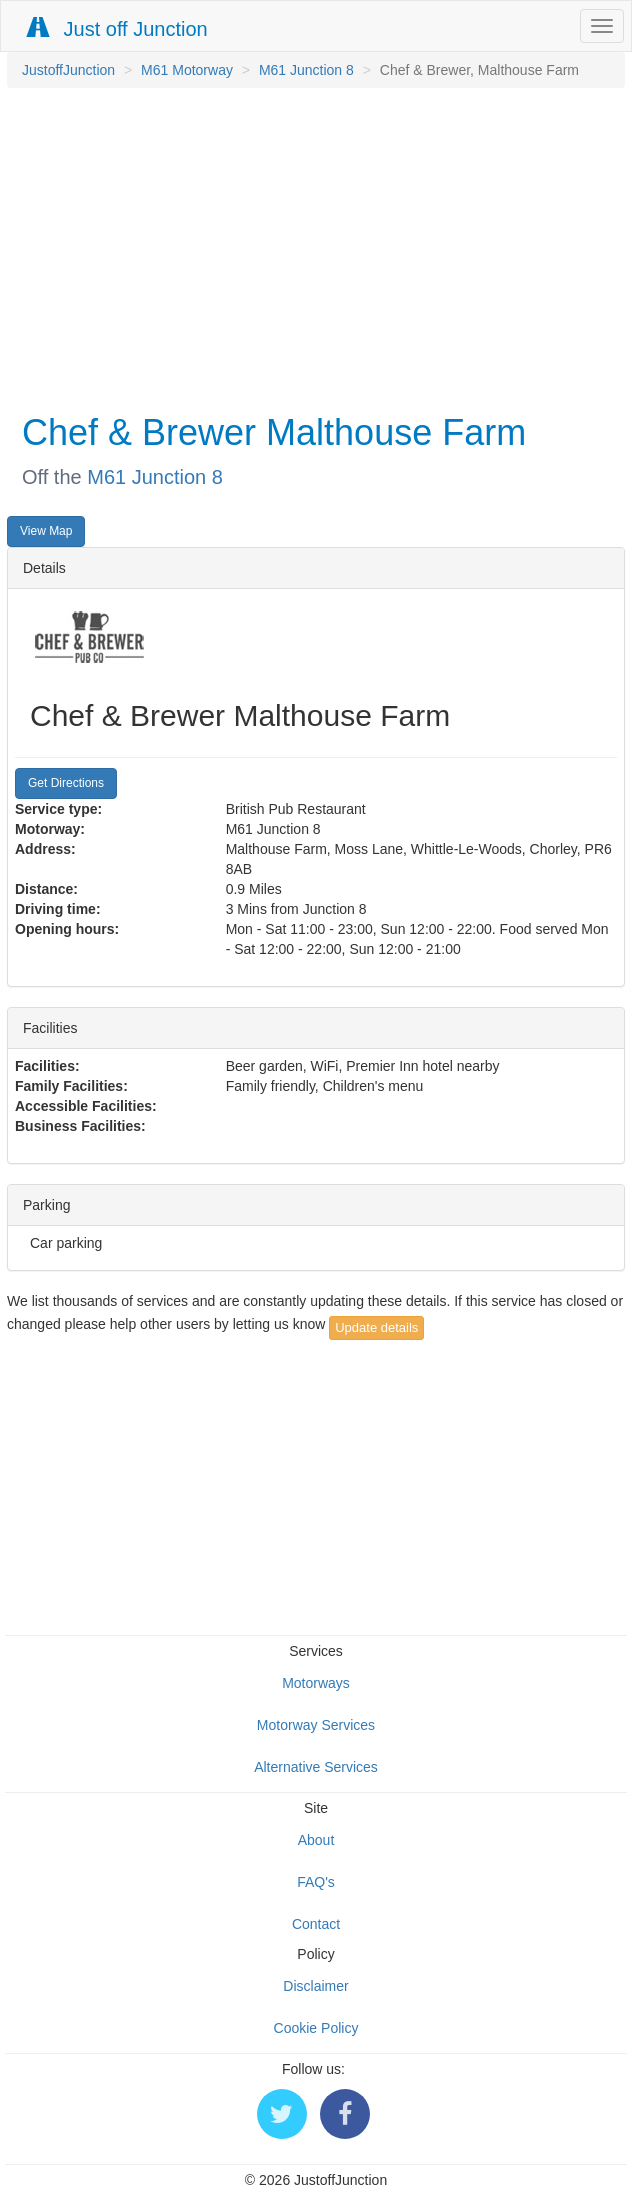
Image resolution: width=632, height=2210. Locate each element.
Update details (376, 1327)
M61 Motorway (187, 70)
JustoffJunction (68, 70)
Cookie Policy (316, 2028)
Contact (316, 1924)
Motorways (316, 1683)
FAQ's (316, 1882)
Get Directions (66, 783)
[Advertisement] (311, 248)
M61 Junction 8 (306, 70)
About (316, 1840)
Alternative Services (316, 1767)
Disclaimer (315, 1986)
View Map (46, 531)
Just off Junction (118, 28)
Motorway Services (316, 1725)
